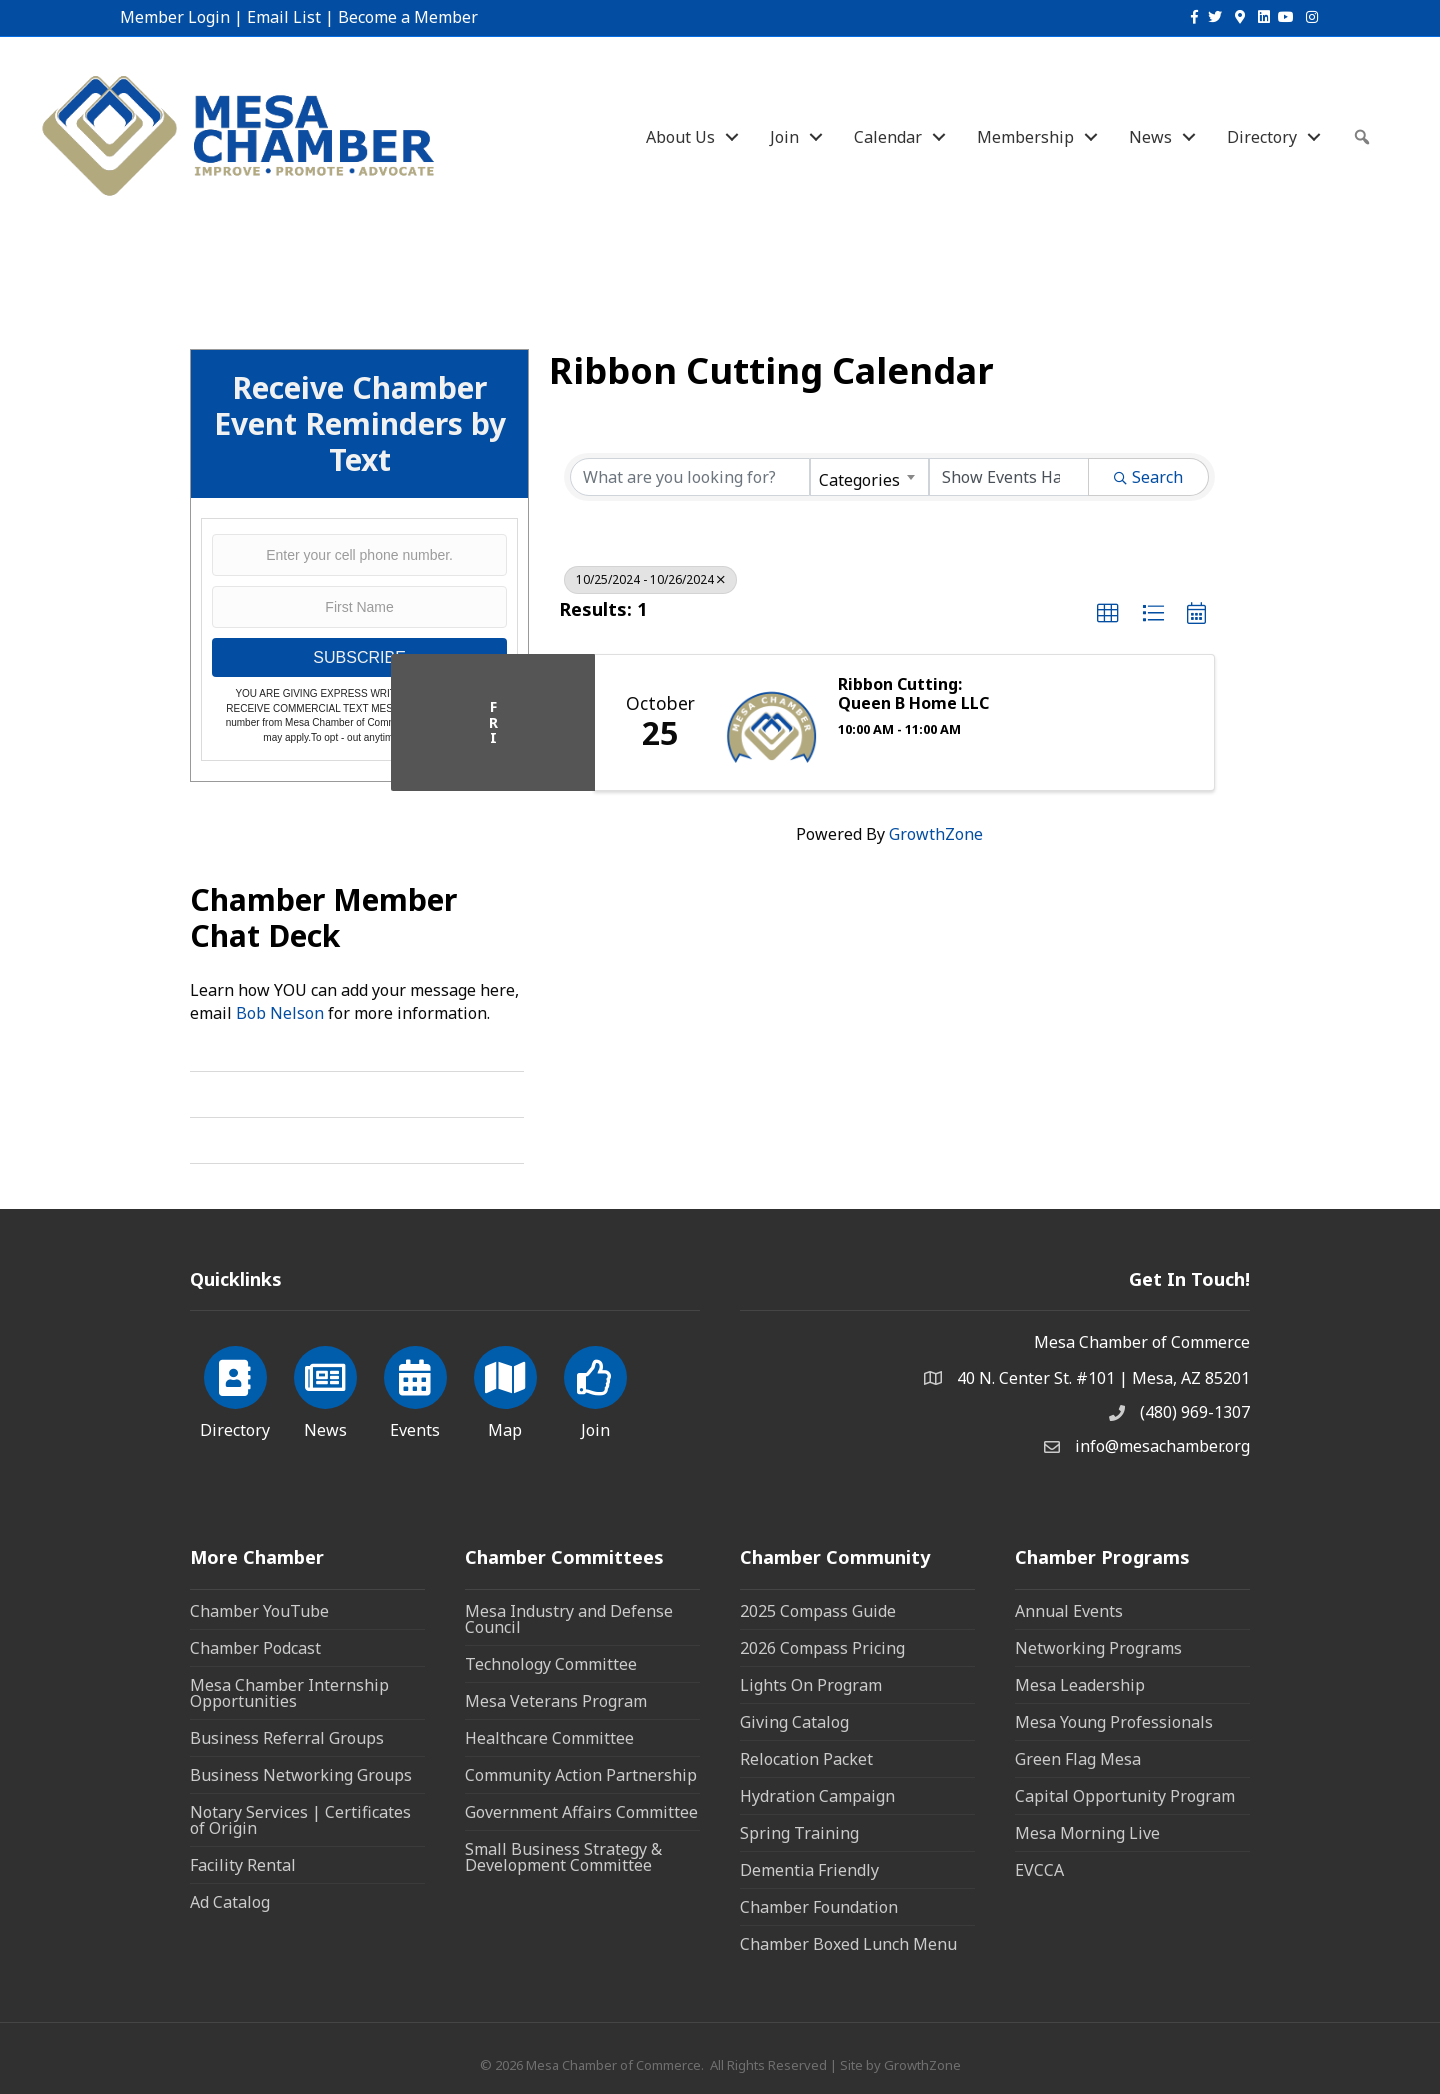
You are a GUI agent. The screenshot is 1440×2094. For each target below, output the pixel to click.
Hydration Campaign (817, 1796)
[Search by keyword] (690, 477)
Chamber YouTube (259, 1611)
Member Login (175, 17)
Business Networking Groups (301, 1775)
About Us (680, 137)
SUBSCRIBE (359, 657)
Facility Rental (243, 1865)
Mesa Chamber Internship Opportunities (289, 1693)
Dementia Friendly (809, 1870)
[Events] (415, 1389)
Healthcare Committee (549, 1738)
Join (784, 137)
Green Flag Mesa (1078, 1759)
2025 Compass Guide (818, 1611)
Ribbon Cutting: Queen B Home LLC (913, 694)
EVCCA (1039, 1870)
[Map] (505, 1389)
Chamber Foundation (819, 1907)
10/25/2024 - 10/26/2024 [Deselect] (650, 579)
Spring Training (799, 1833)
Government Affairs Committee (581, 1812)
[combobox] (869, 477)
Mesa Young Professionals (1114, 1722)
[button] (1108, 614)
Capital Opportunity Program (1125, 1796)
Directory (1262, 137)
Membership (1025, 137)
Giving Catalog (794, 1722)
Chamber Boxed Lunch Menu (848, 1944)
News (1150, 137)
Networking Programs (1098, 1648)
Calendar (888, 137)
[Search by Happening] (1009, 477)
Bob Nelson (280, 1013)
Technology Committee (551, 1664)
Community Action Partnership (581, 1775)
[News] (325, 1389)
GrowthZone (936, 834)
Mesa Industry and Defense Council (569, 1619)
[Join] (595, 1389)
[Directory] (235, 1389)
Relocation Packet (806, 1759)
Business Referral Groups (287, 1738)
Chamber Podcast (255, 1648)
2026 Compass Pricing (822, 1648)
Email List (284, 17)
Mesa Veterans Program (556, 1701)
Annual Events (1069, 1611)
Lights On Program (811, 1685)
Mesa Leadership (1080, 1685)
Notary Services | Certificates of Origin (300, 1820)
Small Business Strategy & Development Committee (563, 1857)
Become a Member (408, 17)
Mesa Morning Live (1087, 1833)
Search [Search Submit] (1148, 477)
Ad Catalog (230, 1902)
